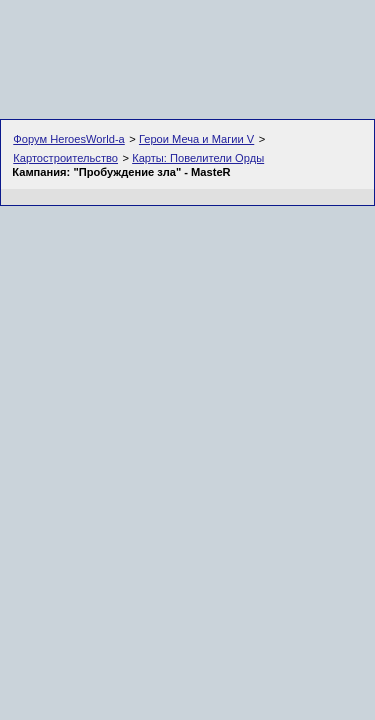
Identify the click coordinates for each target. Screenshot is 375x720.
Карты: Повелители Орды (198, 158)
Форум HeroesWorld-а (69, 139)
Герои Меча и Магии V (196, 139)
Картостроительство (65, 158)
